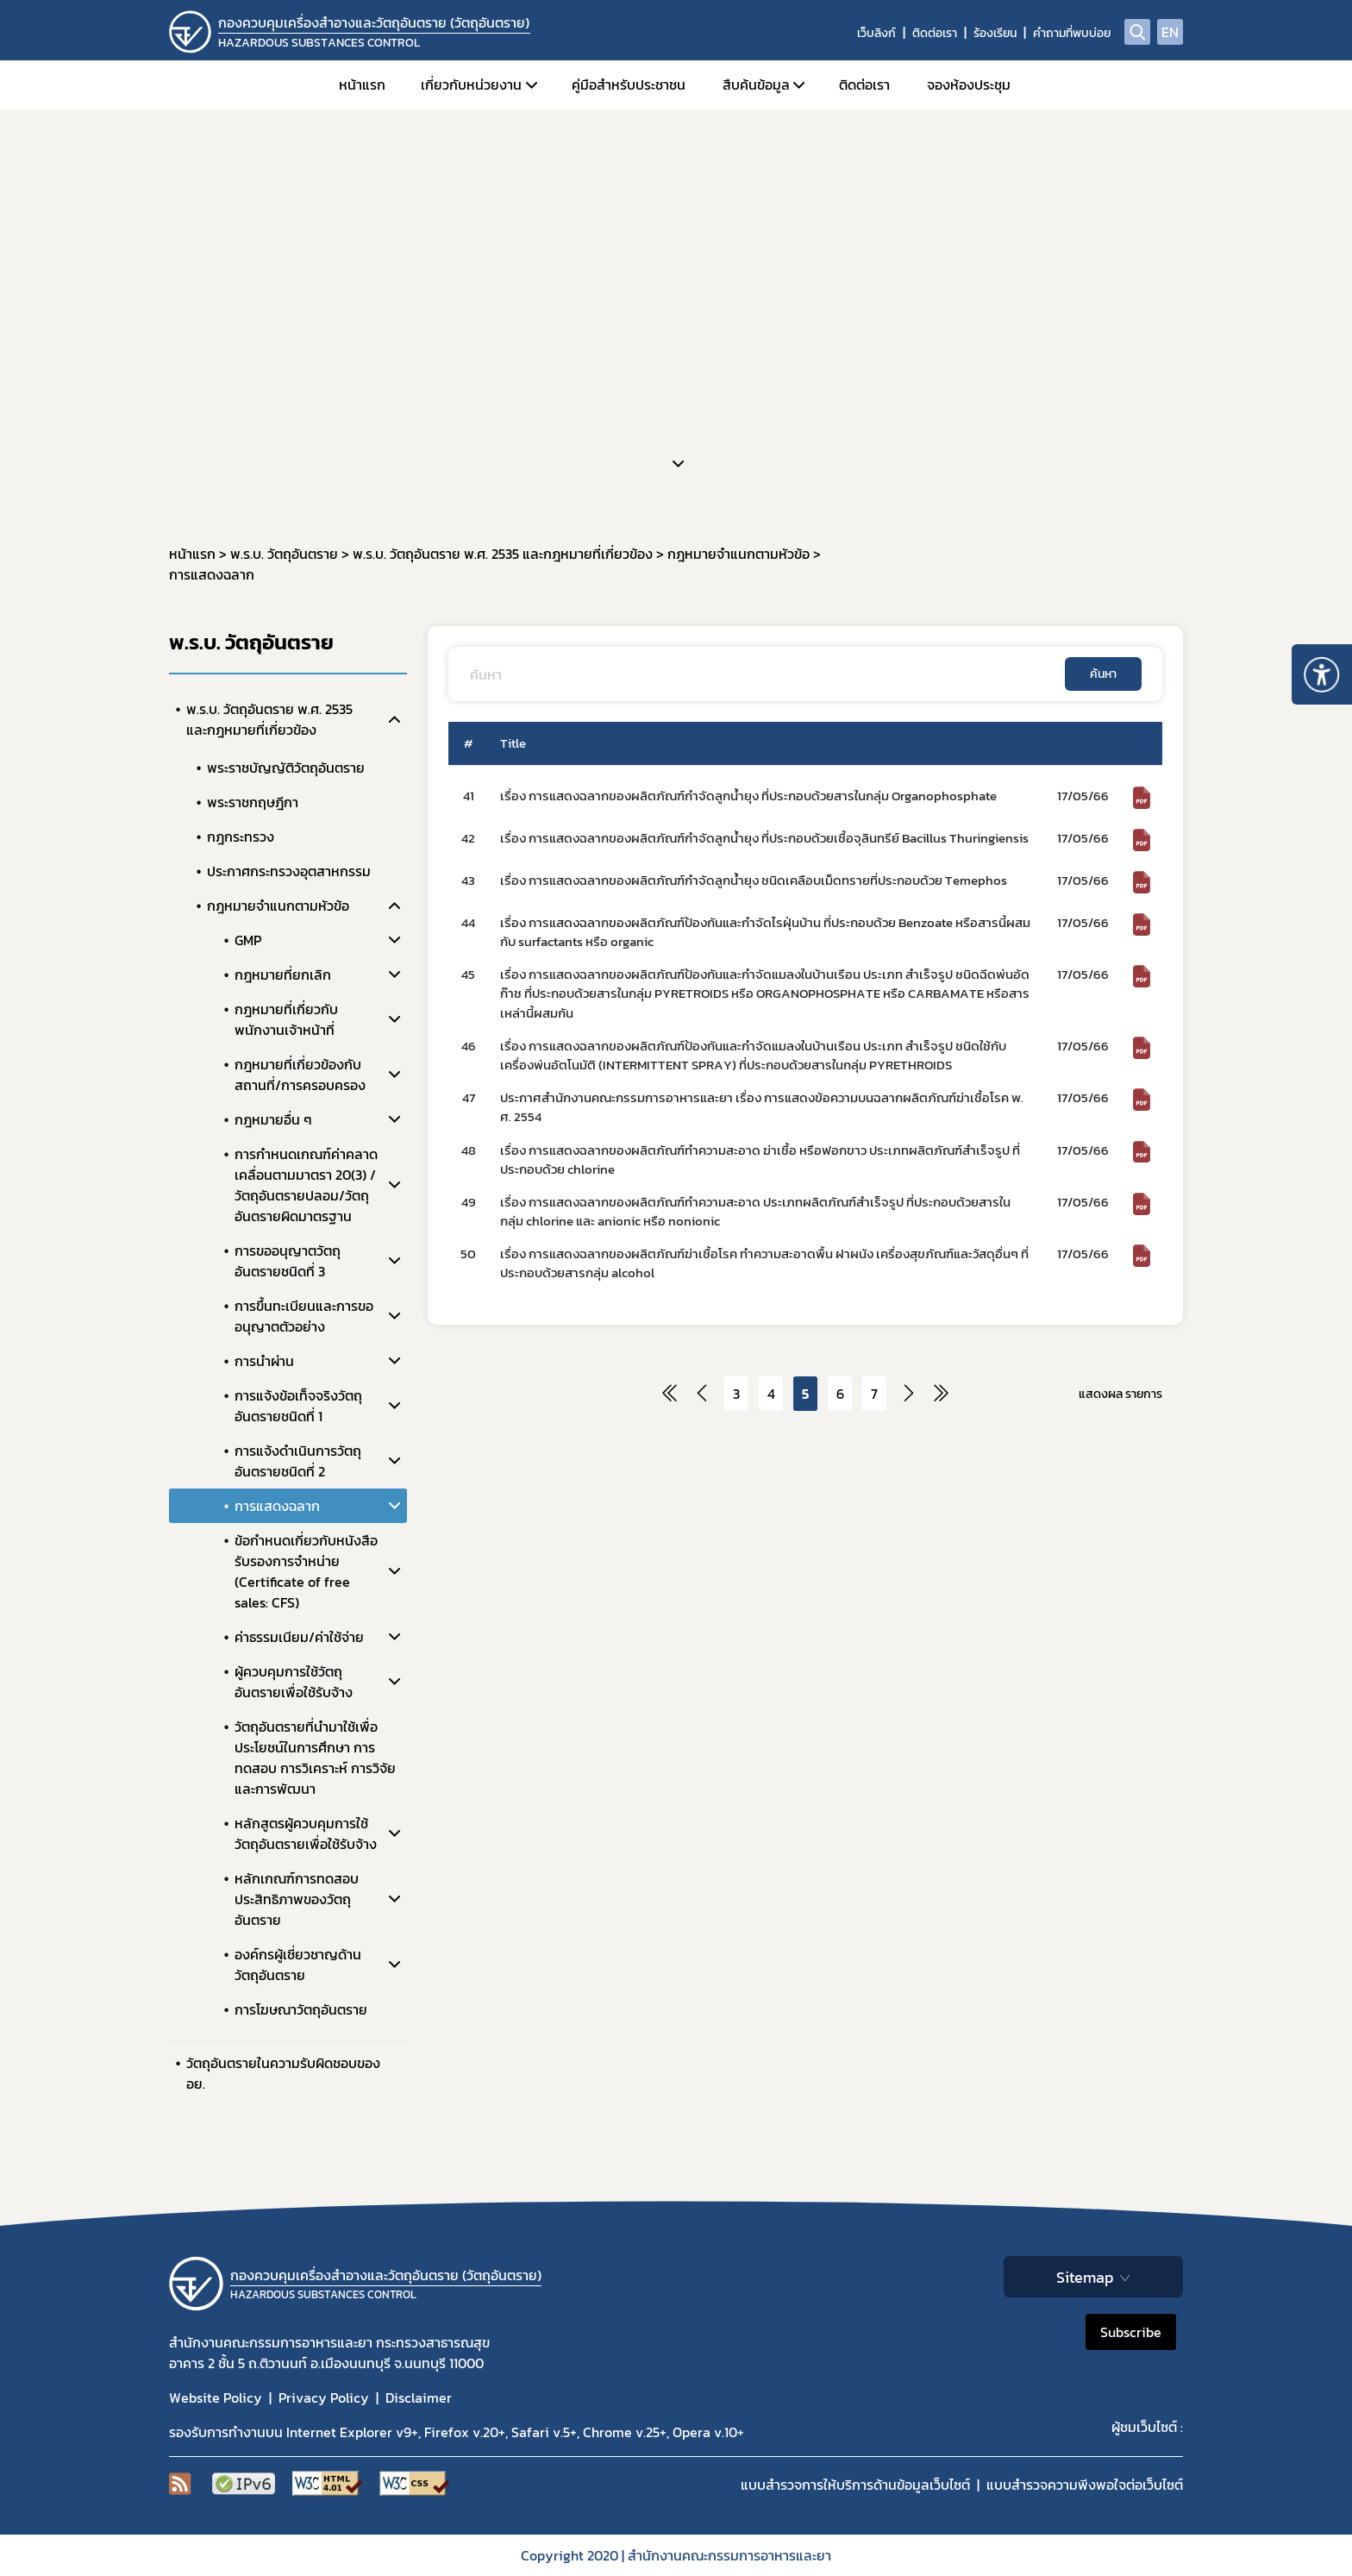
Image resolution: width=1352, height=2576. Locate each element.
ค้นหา (1103, 674)
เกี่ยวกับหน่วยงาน (471, 84)
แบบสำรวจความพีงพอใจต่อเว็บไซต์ (1084, 2484)
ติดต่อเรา (934, 33)
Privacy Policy (324, 2397)
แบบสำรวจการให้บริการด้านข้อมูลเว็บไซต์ (855, 2484)
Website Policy (215, 2397)
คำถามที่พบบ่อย (1072, 33)
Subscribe (1130, 2332)
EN (1170, 32)
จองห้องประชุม (969, 84)
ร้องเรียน (995, 33)
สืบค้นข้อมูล (756, 84)
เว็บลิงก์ (876, 33)
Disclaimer (418, 2397)
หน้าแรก (362, 84)
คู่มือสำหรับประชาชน (628, 84)
